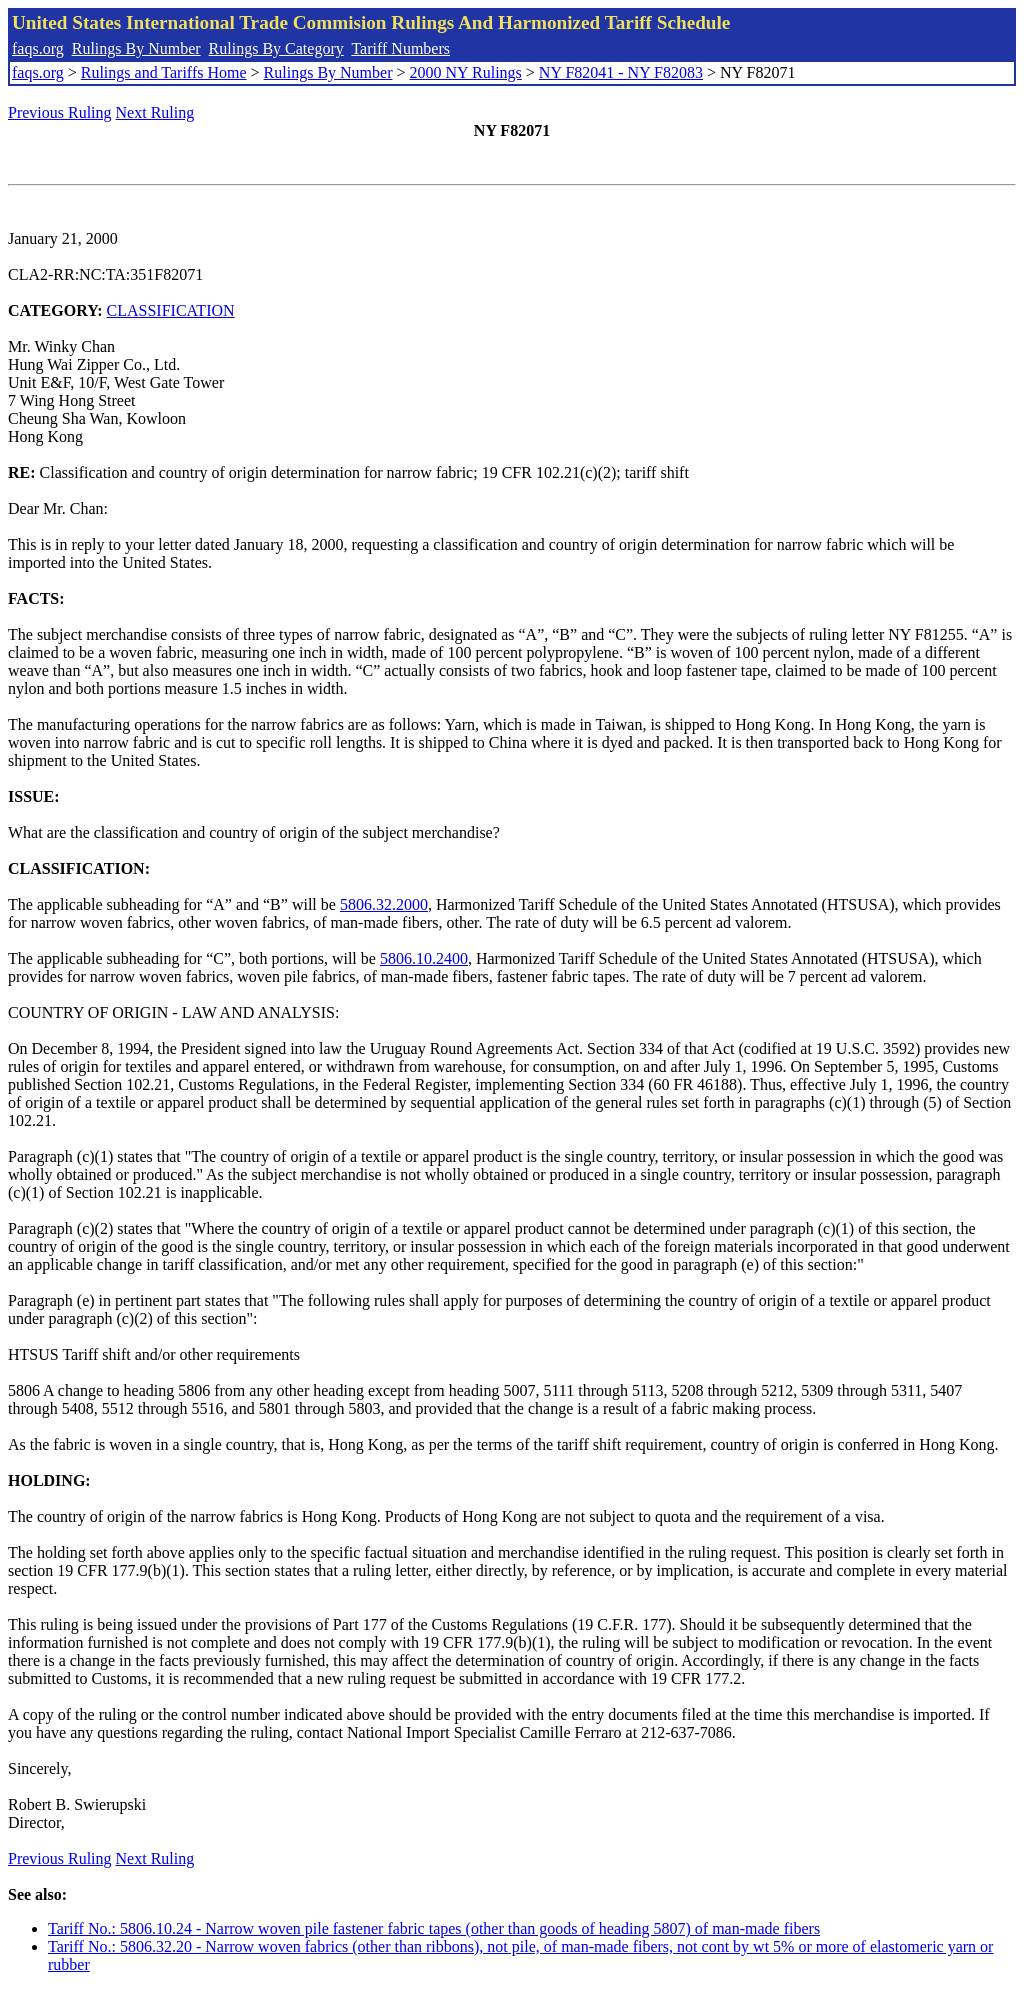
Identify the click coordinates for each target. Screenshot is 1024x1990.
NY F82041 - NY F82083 (621, 72)
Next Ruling (155, 112)
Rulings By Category (276, 48)
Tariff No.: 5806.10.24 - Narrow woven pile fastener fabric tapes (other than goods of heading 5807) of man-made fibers (434, 1928)
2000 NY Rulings (466, 72)
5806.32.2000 (384, 904)
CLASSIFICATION (171, 310)
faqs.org (38, 48)
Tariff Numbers (400, 48)
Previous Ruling (60, 112)
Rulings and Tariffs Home (164, 72)
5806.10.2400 (424, 958)
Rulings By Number (136, 48)
